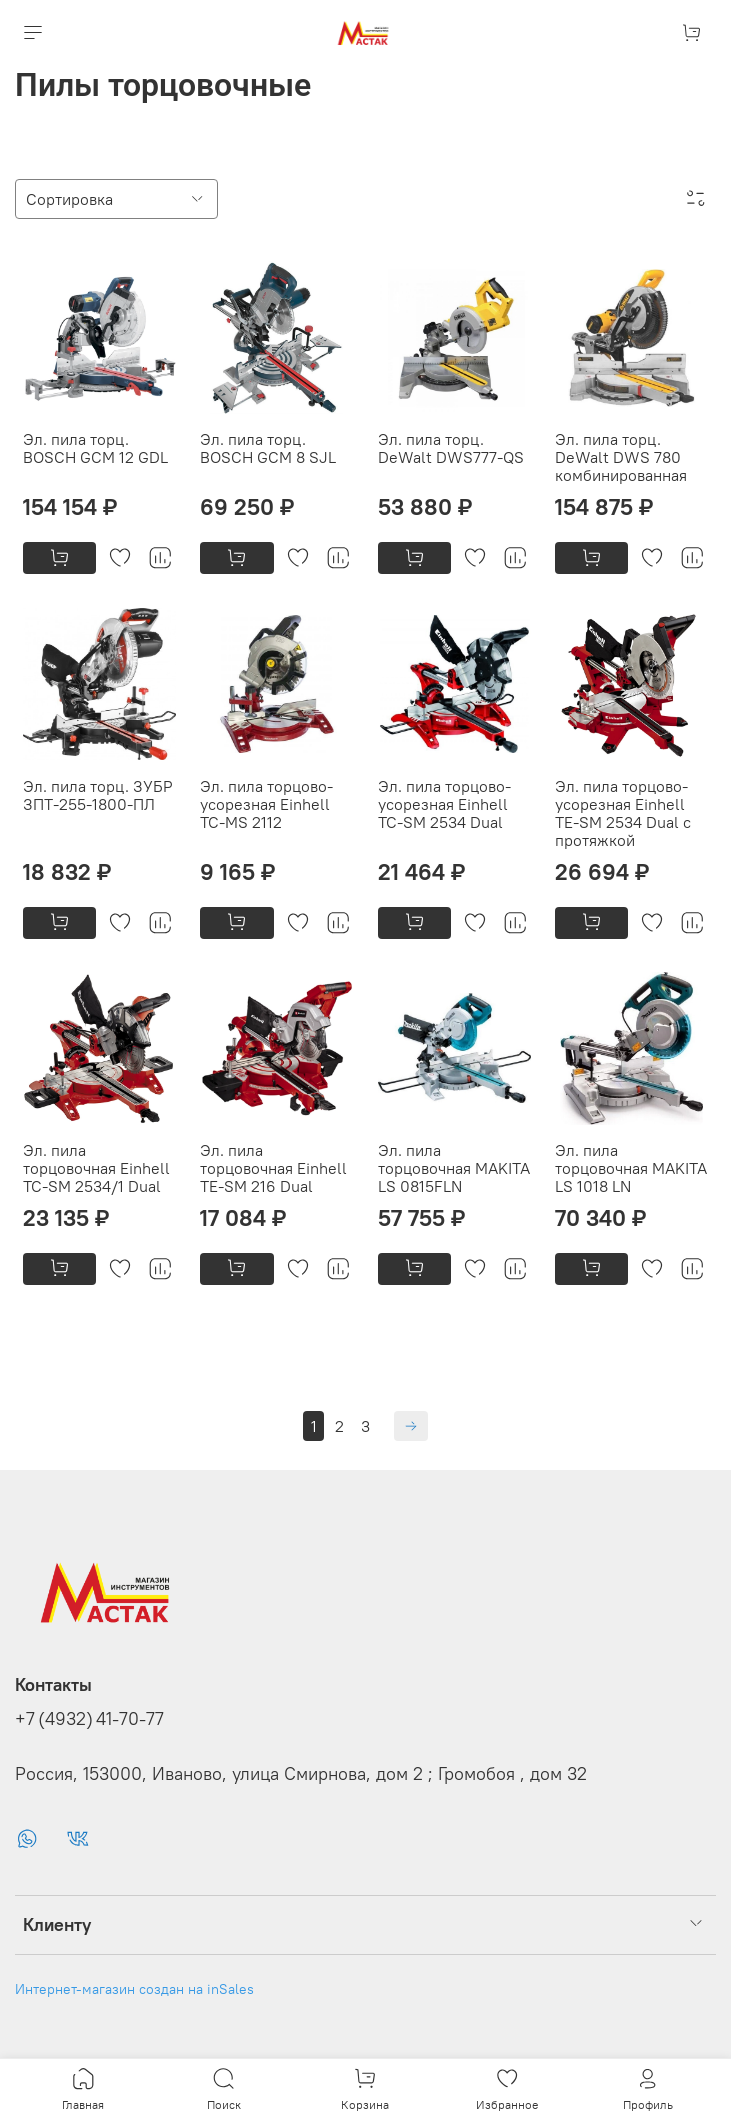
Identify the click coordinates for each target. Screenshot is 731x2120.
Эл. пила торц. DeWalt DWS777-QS (451, 448)
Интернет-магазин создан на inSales (134, 1989)
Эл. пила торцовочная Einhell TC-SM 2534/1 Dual (96, 1168)
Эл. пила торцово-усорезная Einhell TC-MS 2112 (266, 804)
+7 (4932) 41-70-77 (89, 1719)
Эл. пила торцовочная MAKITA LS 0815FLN (454, 1168)
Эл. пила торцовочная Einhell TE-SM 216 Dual (273, 1168)
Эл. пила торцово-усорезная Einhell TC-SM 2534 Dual (444, 804)
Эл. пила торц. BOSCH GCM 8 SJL (268, 448)
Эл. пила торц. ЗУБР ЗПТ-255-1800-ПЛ (98, 795)
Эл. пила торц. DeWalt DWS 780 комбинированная (621, 457)
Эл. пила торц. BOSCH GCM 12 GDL (95, 448)
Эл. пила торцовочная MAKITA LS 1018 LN (631, 1168)
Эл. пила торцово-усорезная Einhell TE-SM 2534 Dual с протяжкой (623, 813)
